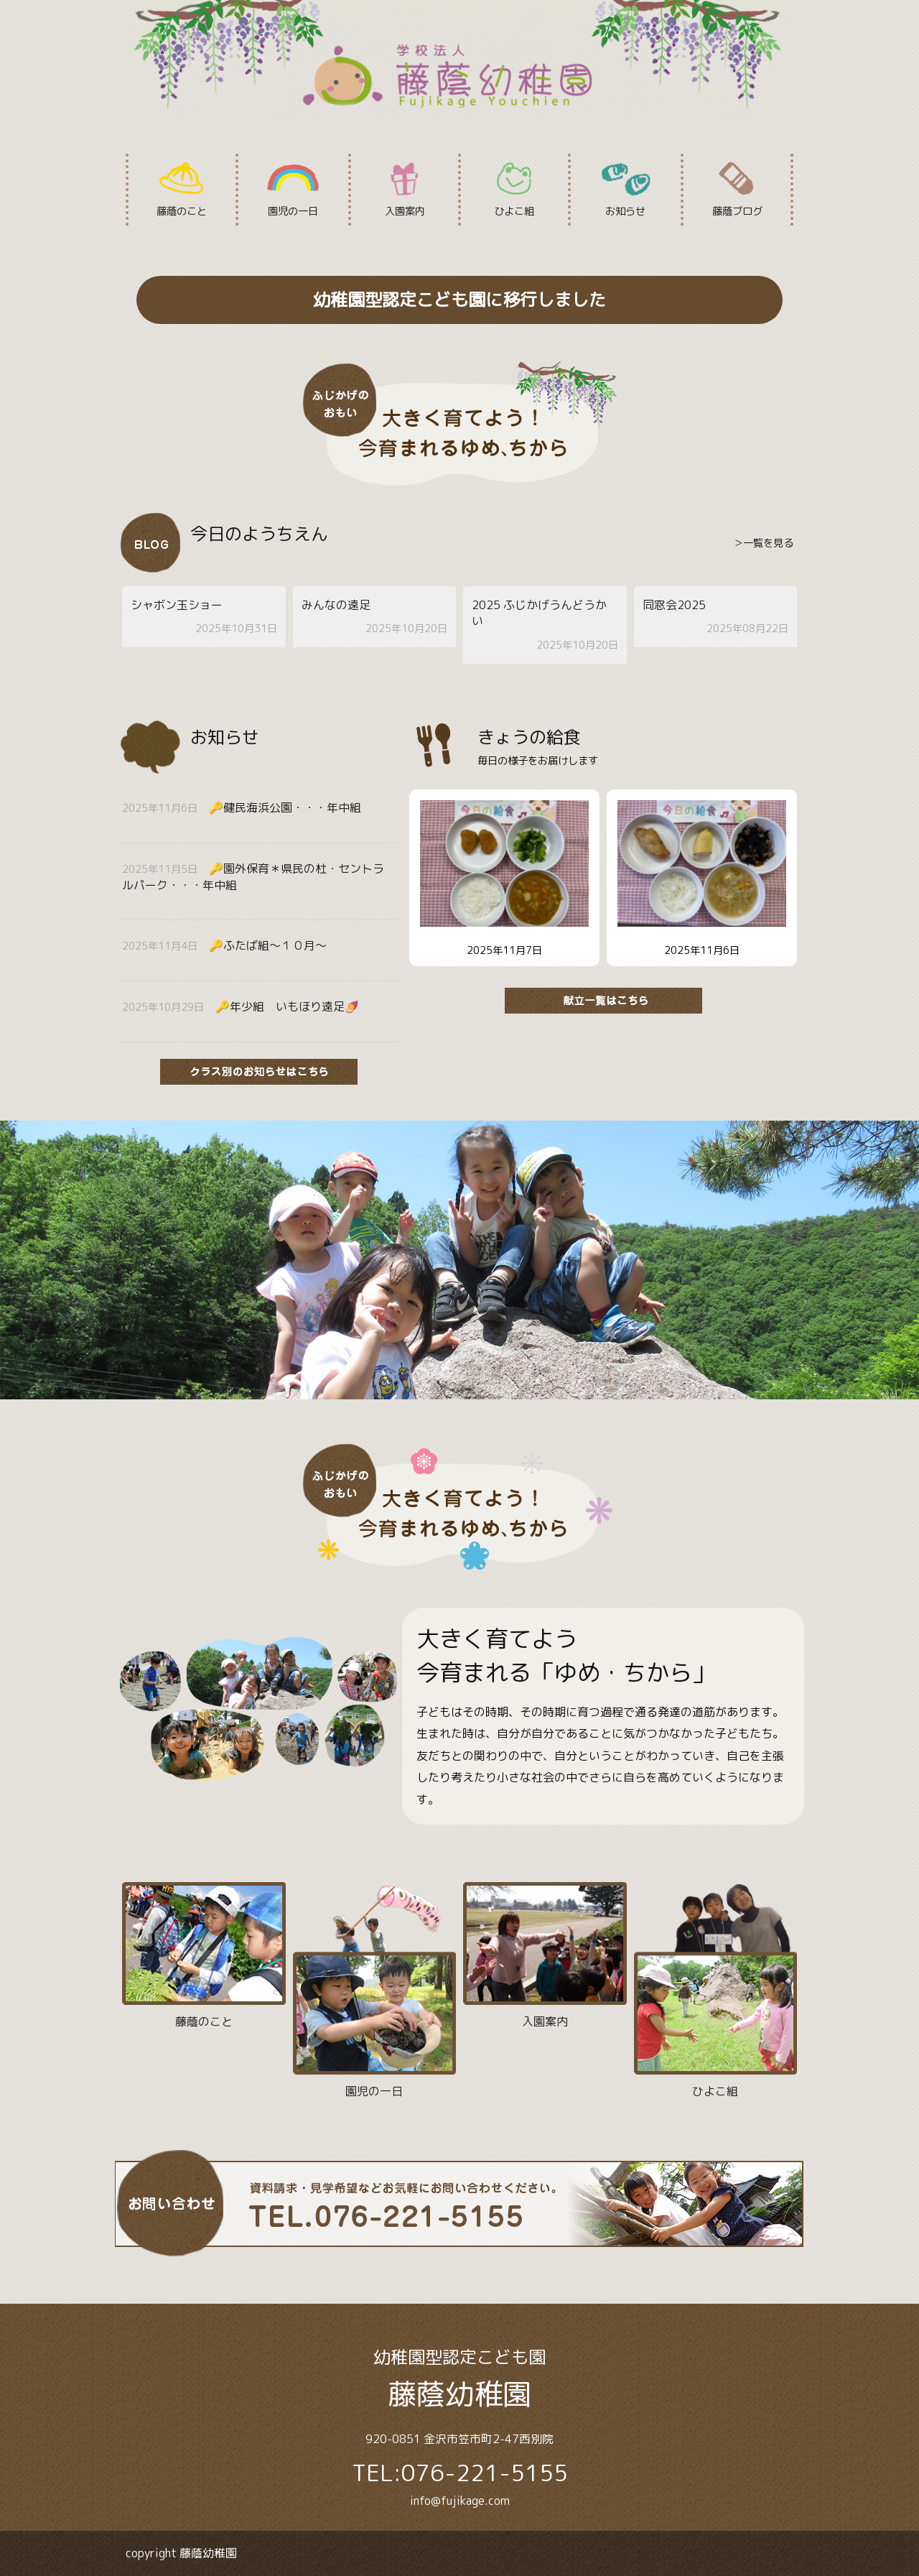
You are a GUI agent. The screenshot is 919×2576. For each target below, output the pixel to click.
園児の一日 (293, 189)
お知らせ (625, 189)
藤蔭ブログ (737, 189)
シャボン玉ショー (177, 605)
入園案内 (404, 189)
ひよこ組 (514, 189)
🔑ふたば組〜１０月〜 (268, 945)
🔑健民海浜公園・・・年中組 (285, 807)
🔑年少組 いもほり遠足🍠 (287, 1006)
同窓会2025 (674, 605)
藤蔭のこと (182, 189)
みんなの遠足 (336, 605)
